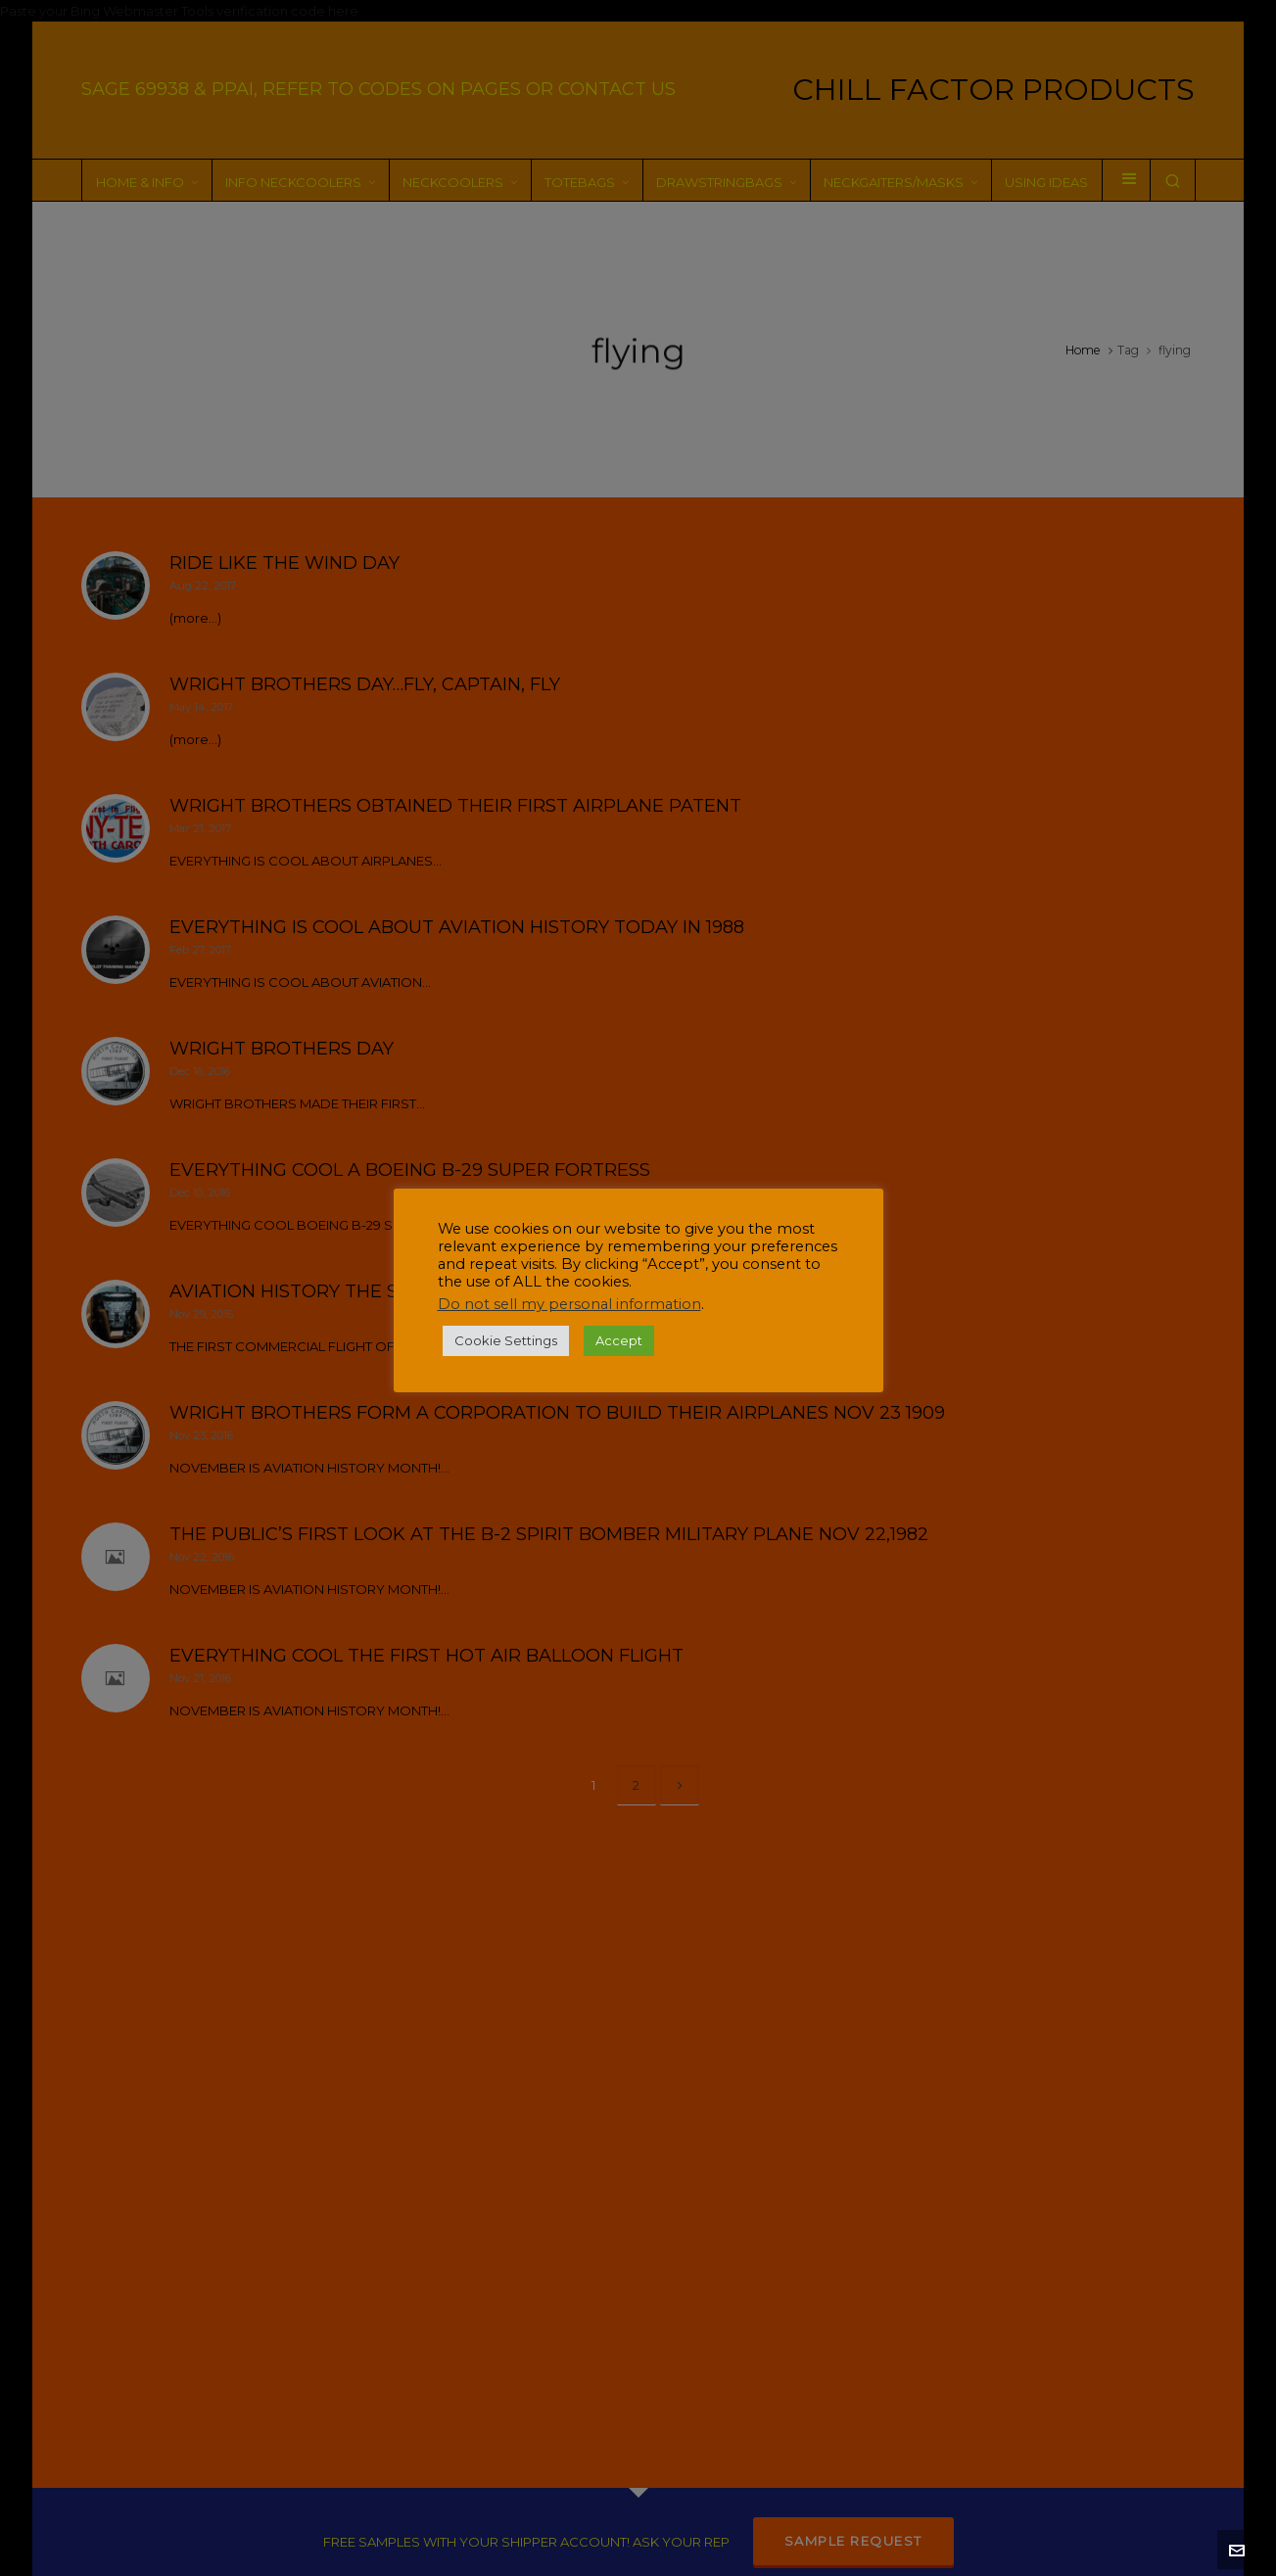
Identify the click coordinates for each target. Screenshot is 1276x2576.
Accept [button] (618, 1340)
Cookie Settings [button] (505, 1340)
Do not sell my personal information (569, 1304)
